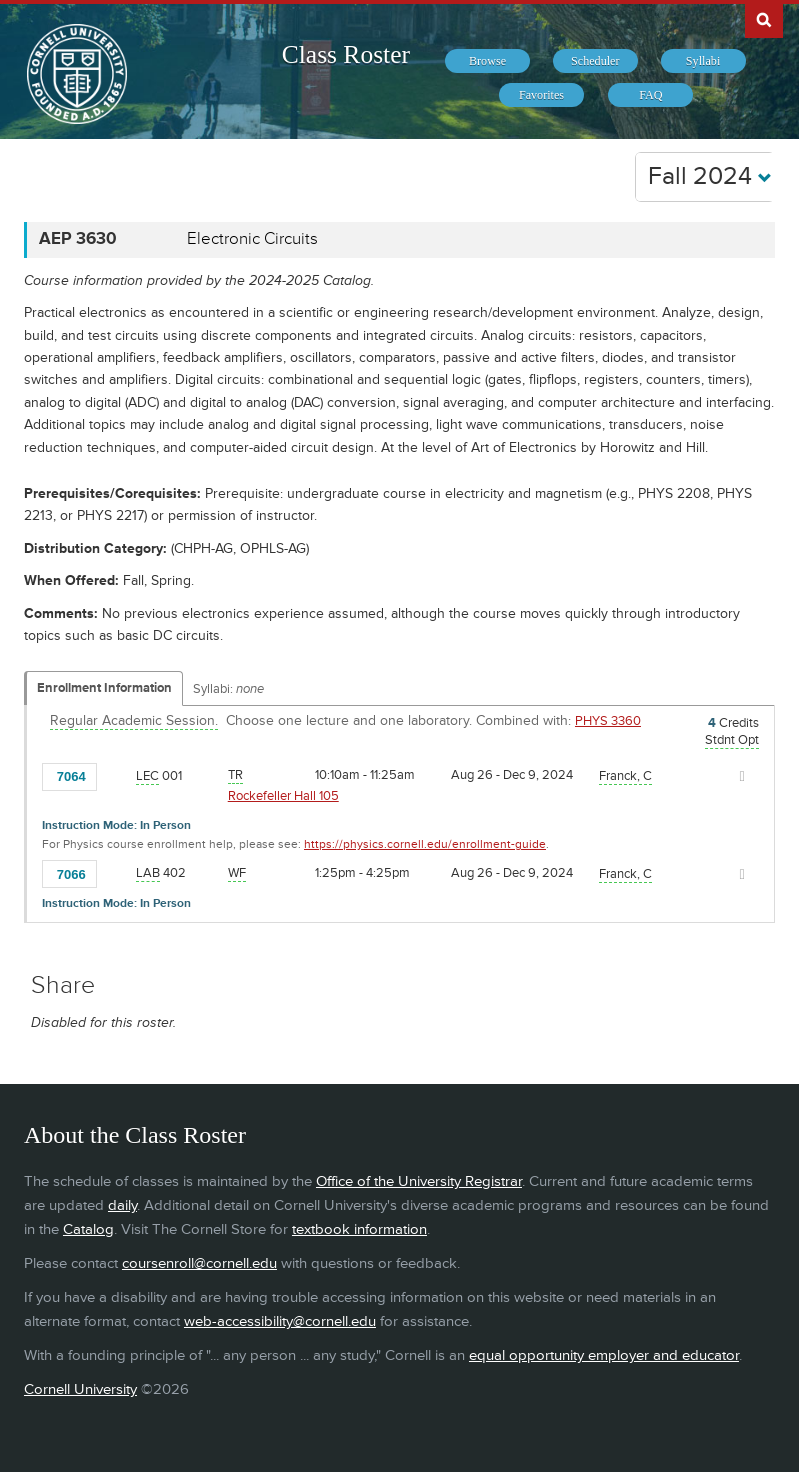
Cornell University (80, 1389)
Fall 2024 (710, 176)
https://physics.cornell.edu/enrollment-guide (425, 844)
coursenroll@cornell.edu (199, 1263)
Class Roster (346, 54)
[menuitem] (487, 61)
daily (122, 1205)
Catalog (88, 1229)
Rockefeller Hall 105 (283, 796)
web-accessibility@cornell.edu (280, 1321)
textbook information (359, 1229)
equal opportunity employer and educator (604, 1355)
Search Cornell (764, 19)
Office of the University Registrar (419, 1181)
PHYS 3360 (608, 721)
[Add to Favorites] (117, 775)
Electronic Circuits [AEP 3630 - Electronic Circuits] (252, 239)
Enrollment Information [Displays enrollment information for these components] (104, 688)
